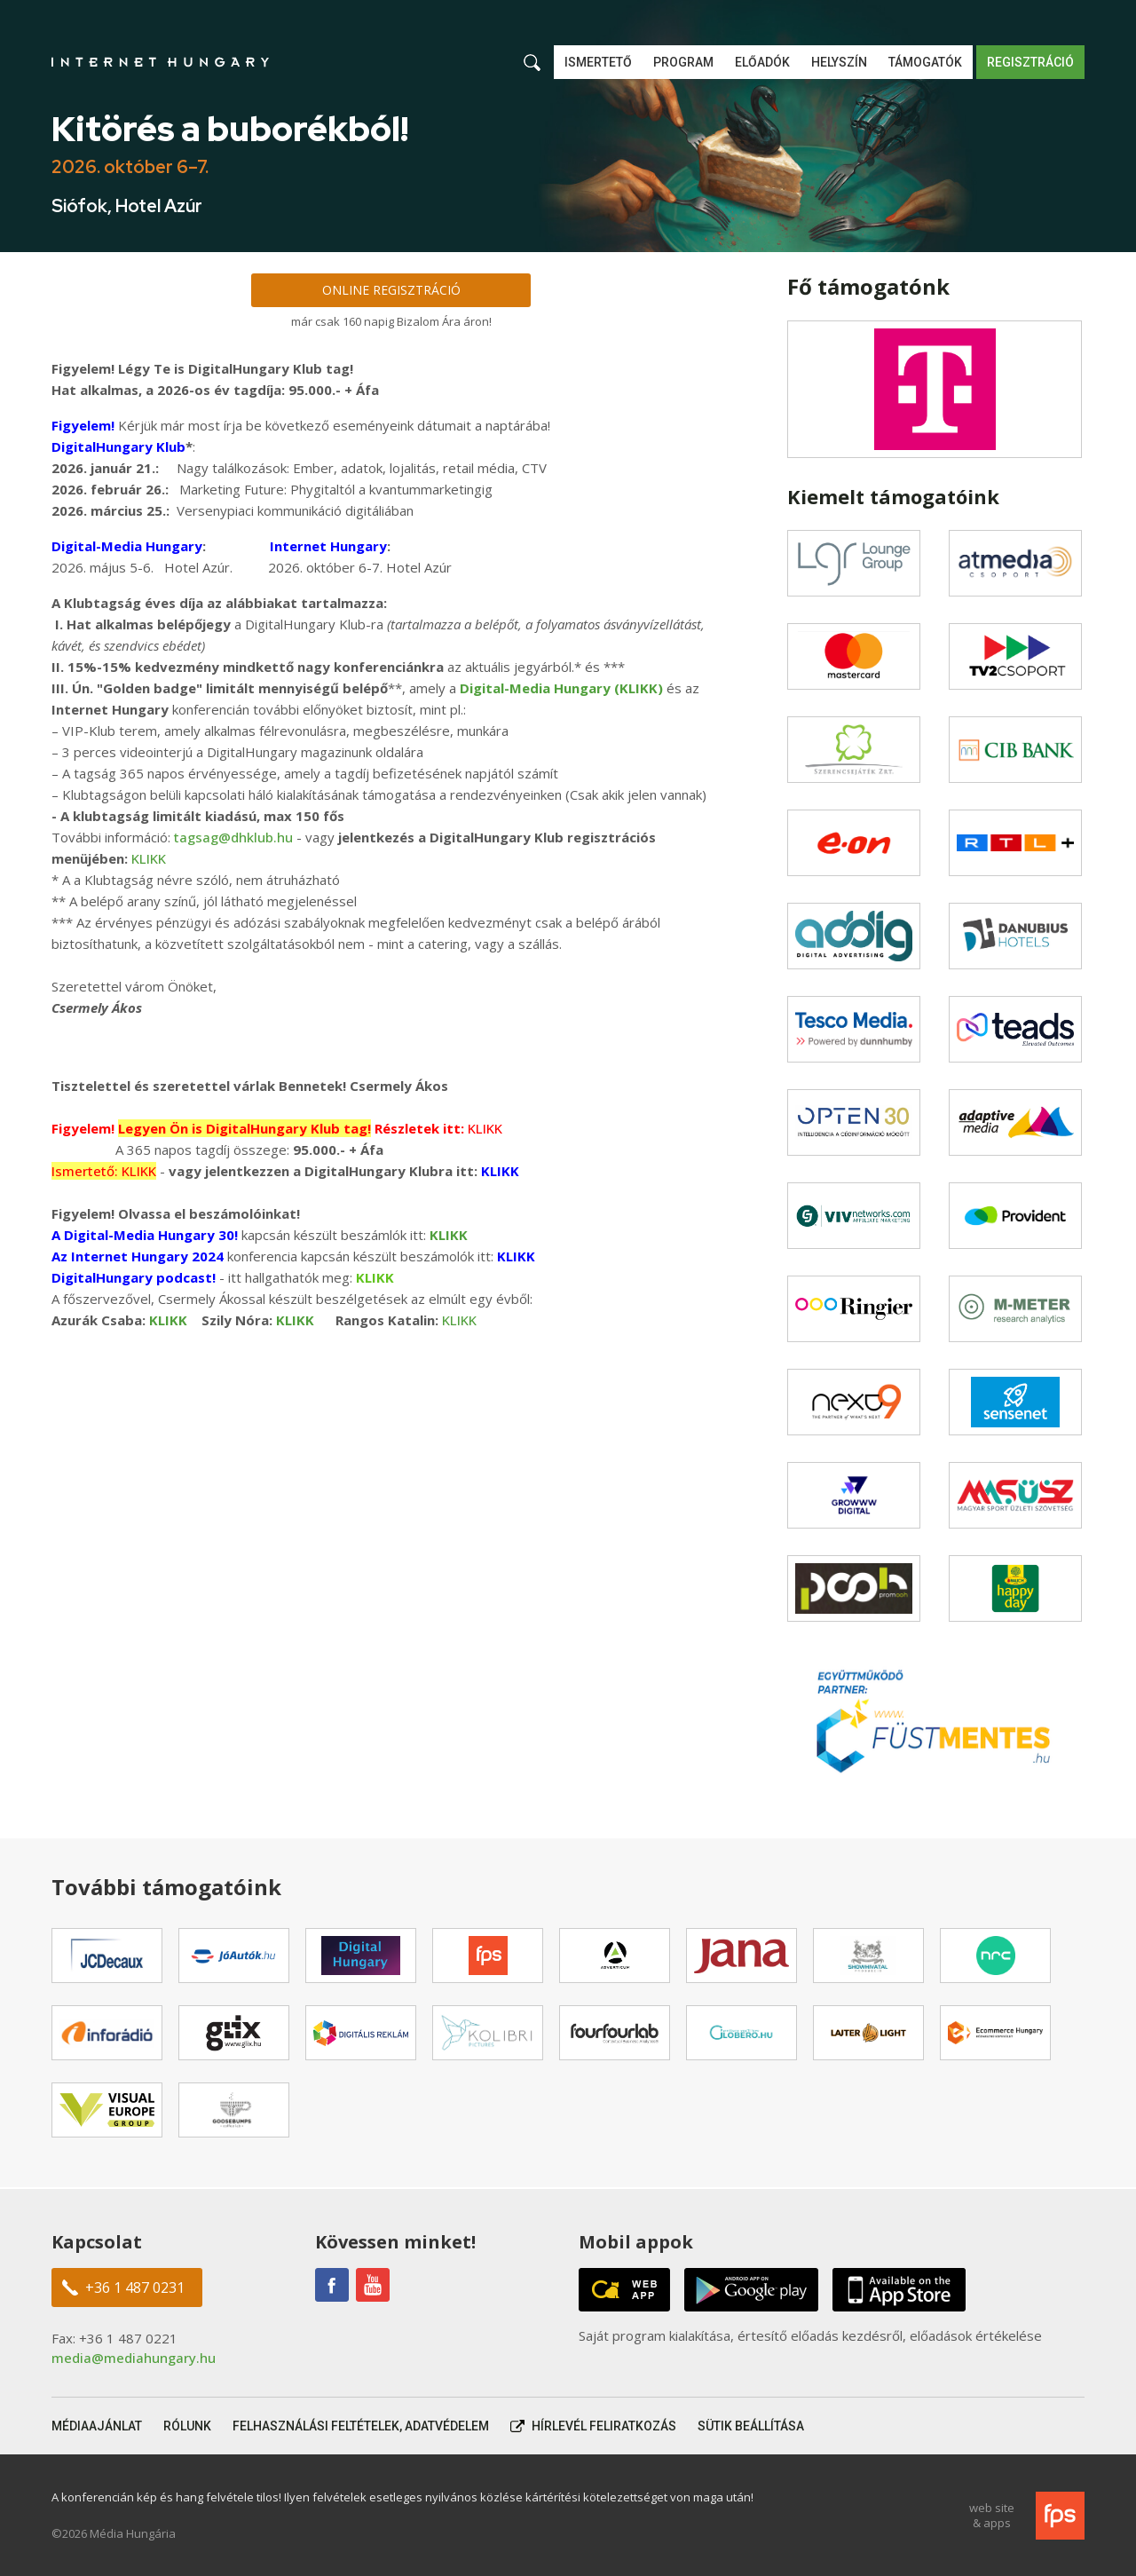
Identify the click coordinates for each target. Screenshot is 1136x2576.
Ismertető (598, 62)
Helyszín (839, 62)
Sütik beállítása (751, 2426)
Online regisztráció (391, 289)
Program (683, 62)
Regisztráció (1030, 62)
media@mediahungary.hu (133, 2358)
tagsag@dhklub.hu (233, 837)
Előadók (762, 62)
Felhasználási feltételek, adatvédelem (361, 2426)
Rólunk (187, 2426)
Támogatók (925, 62)
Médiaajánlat (96, 2426)
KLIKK (148, 858)
